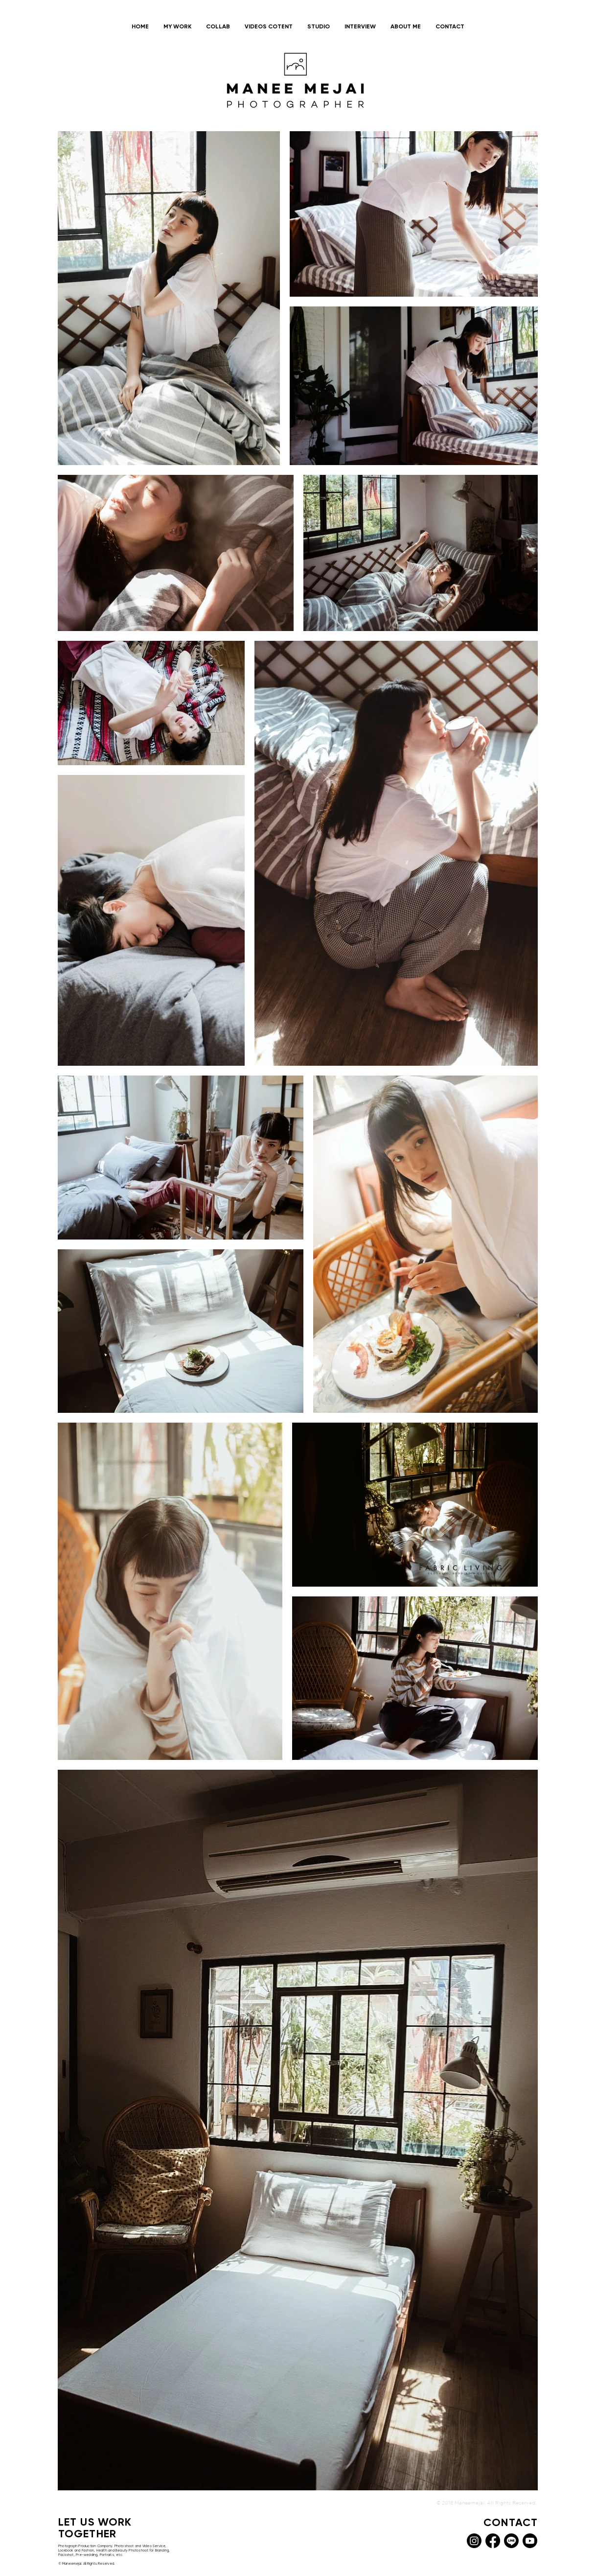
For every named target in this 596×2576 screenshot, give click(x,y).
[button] (177, 26)
